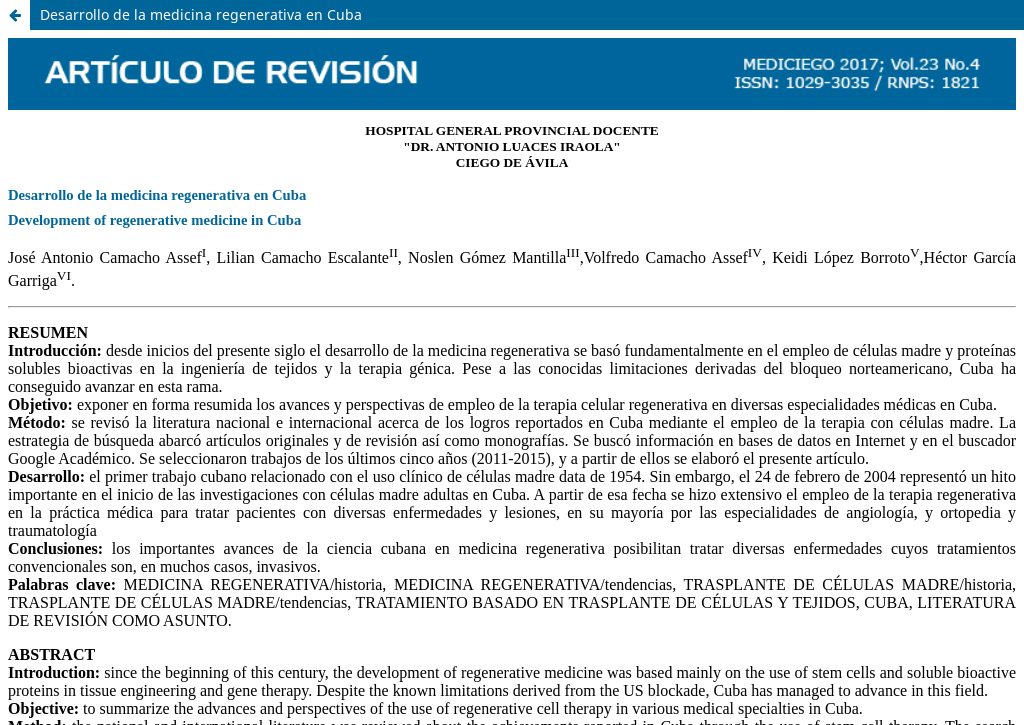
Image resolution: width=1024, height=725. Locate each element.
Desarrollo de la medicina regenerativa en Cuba (201, 14)
